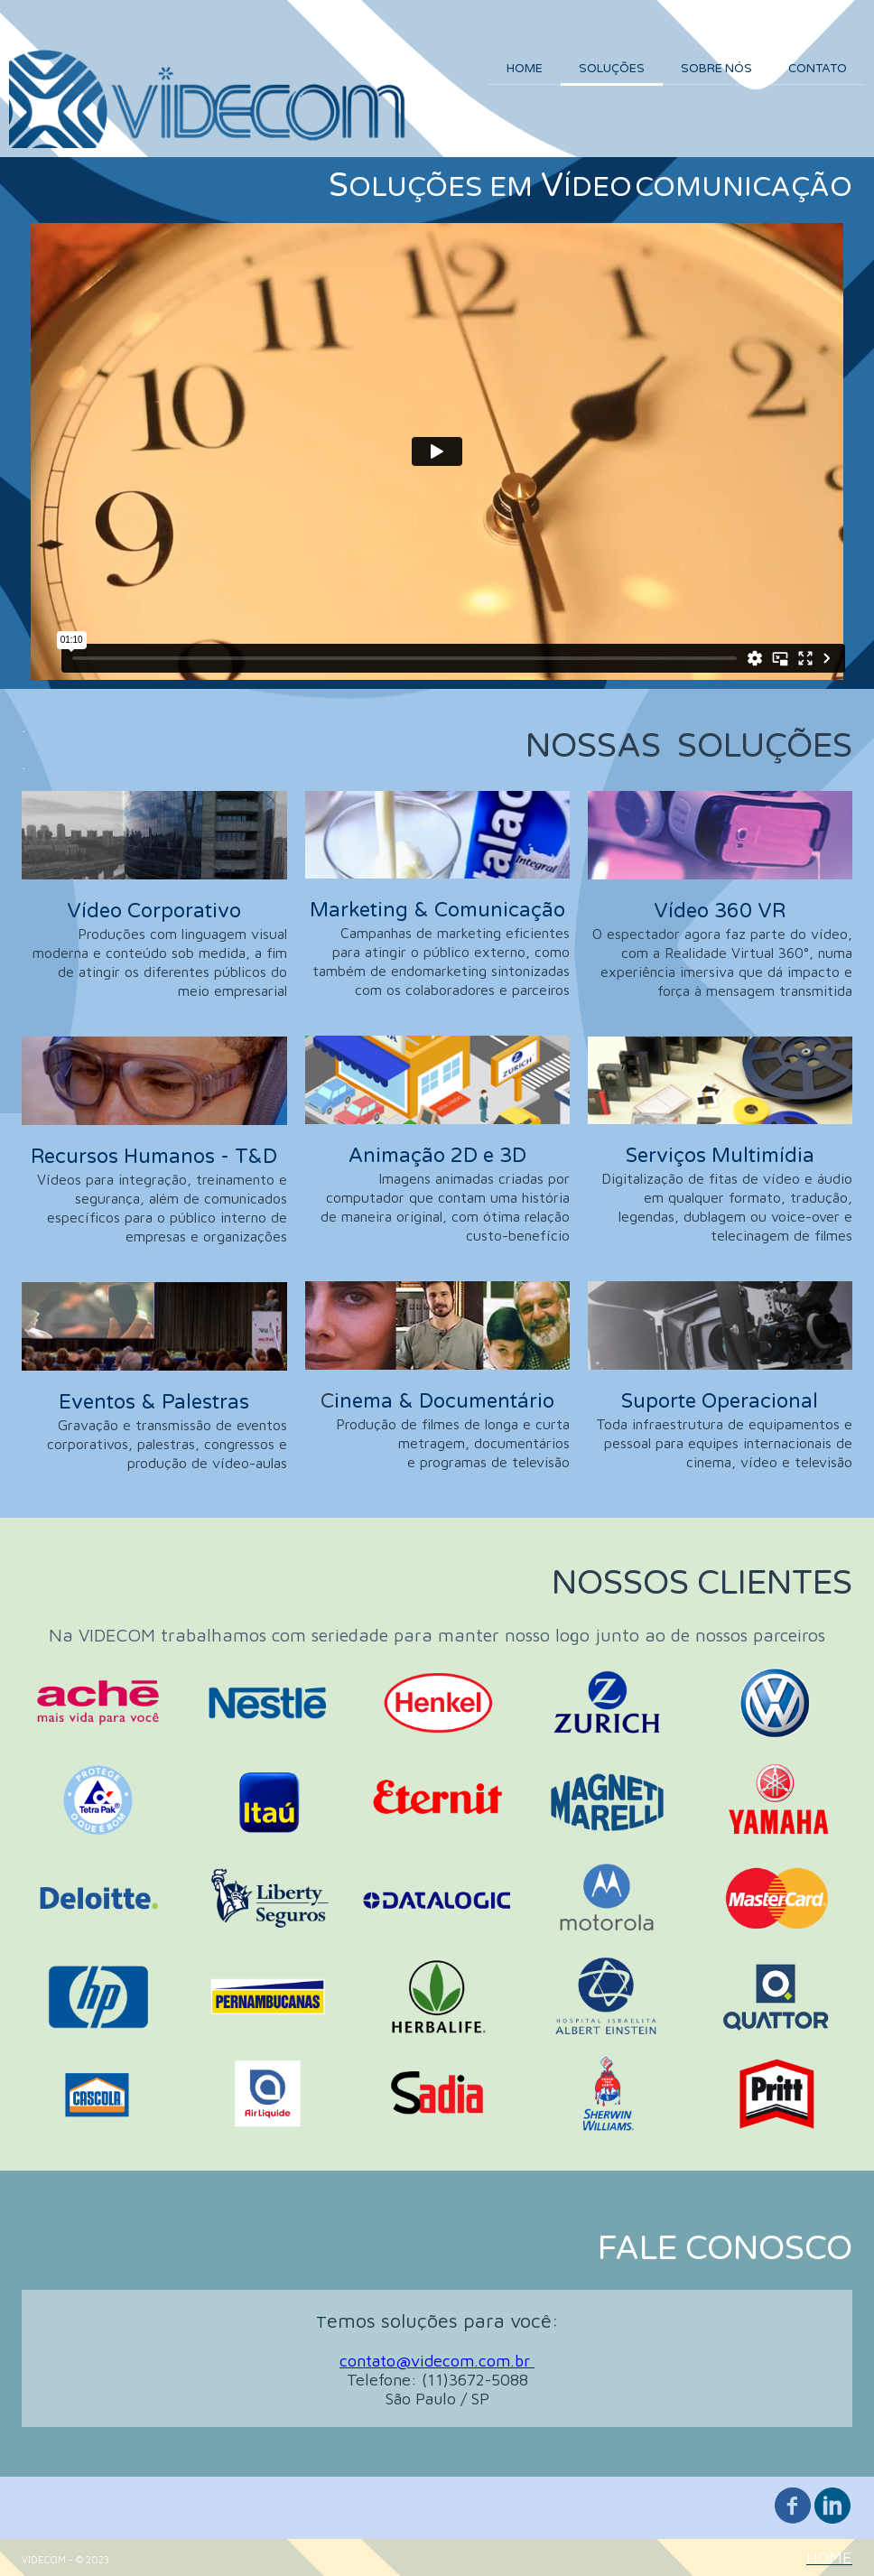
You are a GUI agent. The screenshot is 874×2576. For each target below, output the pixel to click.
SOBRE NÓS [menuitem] (716, 68)
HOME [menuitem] (525, 68)
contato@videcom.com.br (434, 2360)
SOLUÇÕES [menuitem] (612, 68)
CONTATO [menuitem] (817, 68)
